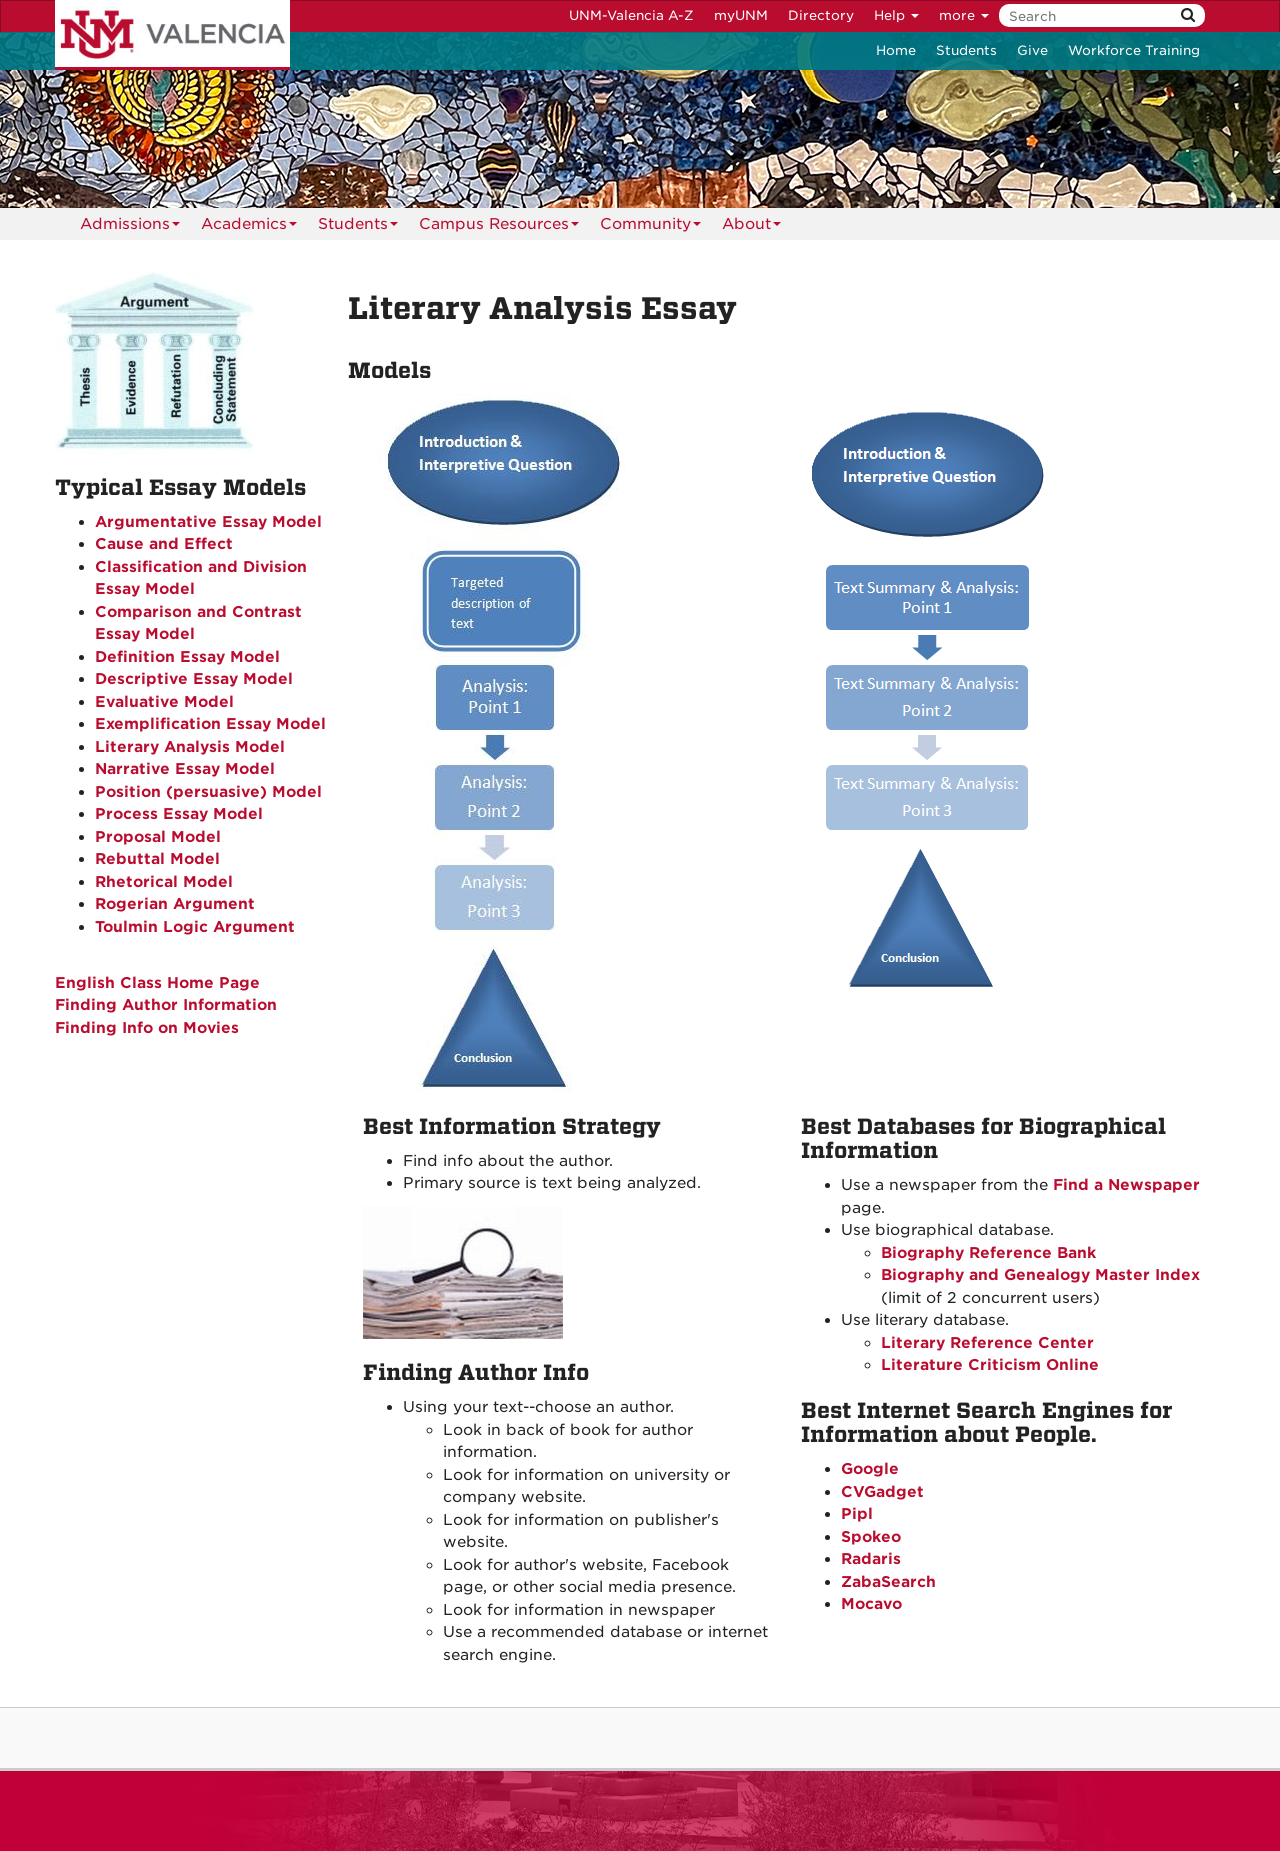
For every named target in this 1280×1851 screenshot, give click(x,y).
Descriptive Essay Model (194, 679)
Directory (821, 15)
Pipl (857, 1514)
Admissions (130, 227)
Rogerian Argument (175, 904)
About (751, 227)
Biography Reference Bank (988, 1253)
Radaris (871, 1559)
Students (966, 50)
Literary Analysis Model (190, 747)
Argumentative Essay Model (208, 522)
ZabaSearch (888, 1582)
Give (1032, 50)
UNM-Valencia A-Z (631, 15)
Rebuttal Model (157, 859)
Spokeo (871, 1537)
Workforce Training (1134, 50)
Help (896, 15)
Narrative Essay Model (185, 769)
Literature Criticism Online (990, 1365)
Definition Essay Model (187, 657)
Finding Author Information (166, 1005)
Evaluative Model (164, 702)
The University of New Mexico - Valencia (172, 35)
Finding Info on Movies (147, 1028)
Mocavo (871, 1604)
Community (650, 227)
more (964, 15)
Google (870, 1469)
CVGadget (882, 1492)
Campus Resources (499, 227)
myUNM (741, 15)
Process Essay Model (179, 814)
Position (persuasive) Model (208, 792)
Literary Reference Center (987, 1343)
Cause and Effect (164, 544)
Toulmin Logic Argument (195, 927)
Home (896, 50)
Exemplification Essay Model (210, 724)
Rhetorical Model (164, 882)
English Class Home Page (157, 983)
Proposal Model (158, 837)
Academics (249, 227)
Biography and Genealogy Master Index (1040, 1275)
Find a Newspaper (1126, 1185)
